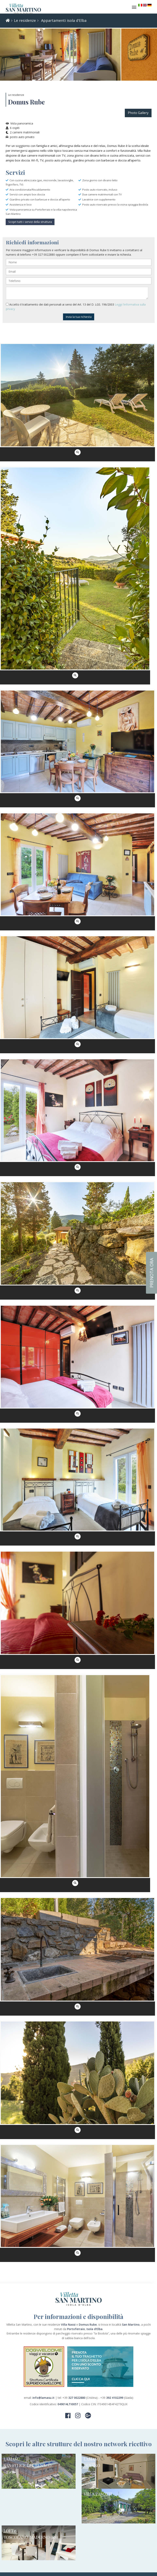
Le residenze (25, 20)
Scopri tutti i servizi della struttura (30, 222)
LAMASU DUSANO (92, 2462)
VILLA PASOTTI (98, 2494)
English (145, 5)
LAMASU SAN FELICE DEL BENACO (27, 2462)
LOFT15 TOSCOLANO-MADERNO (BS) (31, 2534)
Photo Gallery (138, 113)
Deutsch (149, 5)
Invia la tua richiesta (79, 317)
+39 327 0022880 (43, 254)
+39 (74, 2398)
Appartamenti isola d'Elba (63, 20)
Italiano (140, 5)
